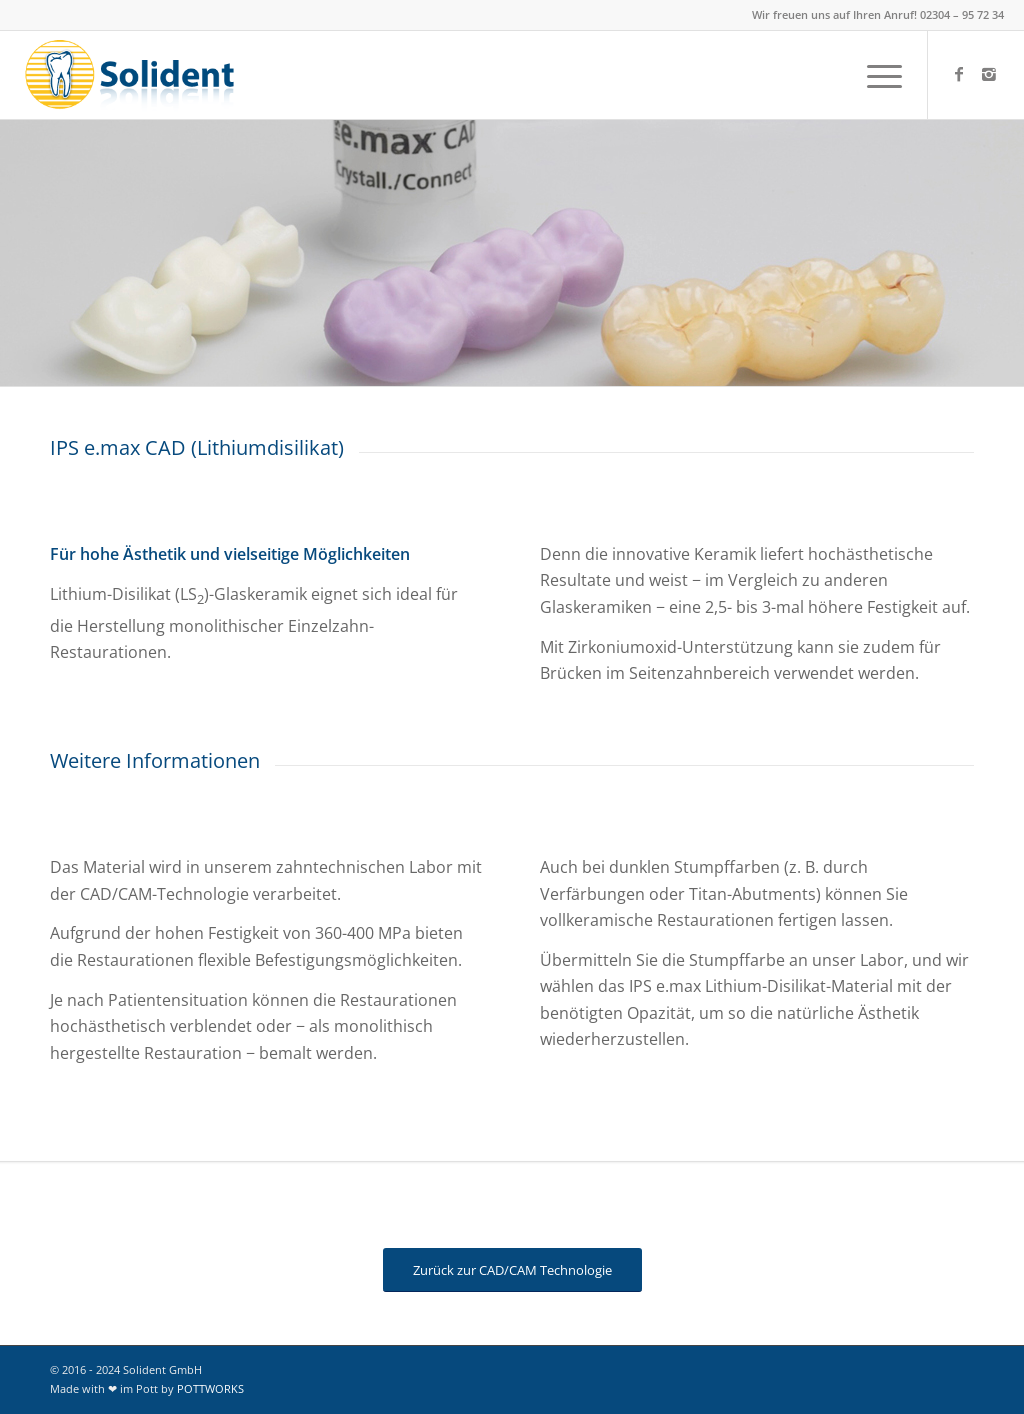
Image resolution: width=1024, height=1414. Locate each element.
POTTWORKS (210, 1388)
